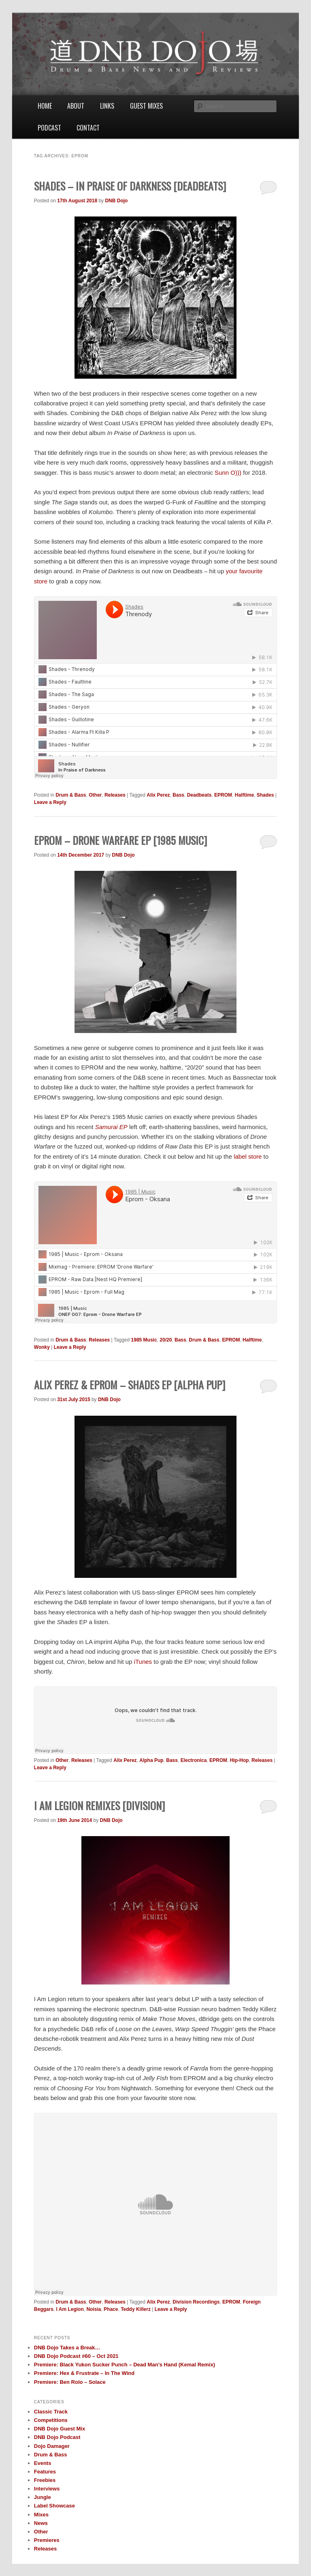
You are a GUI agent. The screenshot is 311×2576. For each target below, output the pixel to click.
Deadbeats (199, 795)
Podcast (49, 128)
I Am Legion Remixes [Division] (99, 1805)
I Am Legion (70, 2309)
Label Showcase (54, 2506)
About (75, 106)
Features (45, 2472)
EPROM (223, 795)
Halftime (244, 795)
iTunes (143, 1661)
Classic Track (51, 2412)
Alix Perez (158, 795)
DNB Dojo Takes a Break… (67, 2348)
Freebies (44, 2480)
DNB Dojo (116, 201)
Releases (115, 795)
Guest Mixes (146, 106)
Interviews (47, 2489)
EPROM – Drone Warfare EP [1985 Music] (120, 840)
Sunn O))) (228, 472)
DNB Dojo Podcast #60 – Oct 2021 (76, 2356)
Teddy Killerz (136, 2309)
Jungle (42, 2497)
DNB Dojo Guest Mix (59, 2429)
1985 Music (144, 1340)
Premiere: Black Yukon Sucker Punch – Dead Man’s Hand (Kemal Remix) (124, 2365)
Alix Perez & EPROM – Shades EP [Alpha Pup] (129, 1385)
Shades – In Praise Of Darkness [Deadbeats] (130, 186)
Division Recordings (196, 2302)
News (41, 2523)
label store (248, 1156)
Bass (178, 795)
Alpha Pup (151, 1760)
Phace (111, 2309)
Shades (265, 795)
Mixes (41, 2515)
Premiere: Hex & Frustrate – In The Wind (84, 2373)
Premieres (47, 2540)
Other (95, 795)
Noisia (93, 2309)
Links (107, 106)
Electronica (194, 1760)
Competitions (51, 2420)
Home (45, 106)
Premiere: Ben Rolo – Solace (70, 2382)
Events (42, 2463)
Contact (88, 128)
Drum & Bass (70, 795)
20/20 (166, 1340)
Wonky (42, 1347)
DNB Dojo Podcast (57, 2437)
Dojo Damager (52, 2446)
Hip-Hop (239, 1760)
